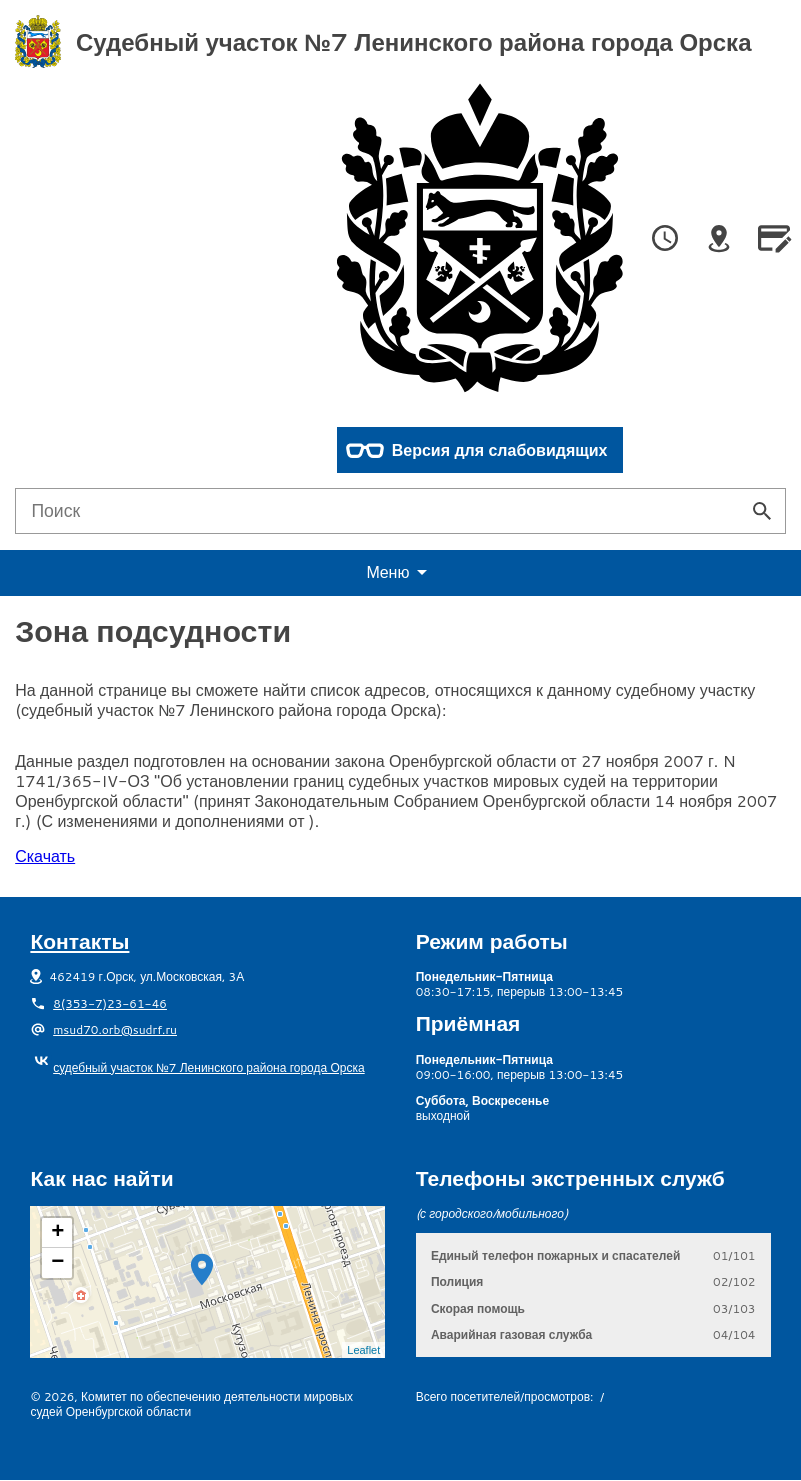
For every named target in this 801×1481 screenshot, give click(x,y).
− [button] (57, 1263)
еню (400, 573)
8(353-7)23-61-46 (110, 1003)
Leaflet (363, 1350)
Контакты (79, 941)
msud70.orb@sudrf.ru (115, 1029)
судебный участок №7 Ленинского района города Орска (197, 1067)
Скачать (45, 855)
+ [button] (57, 1233)
